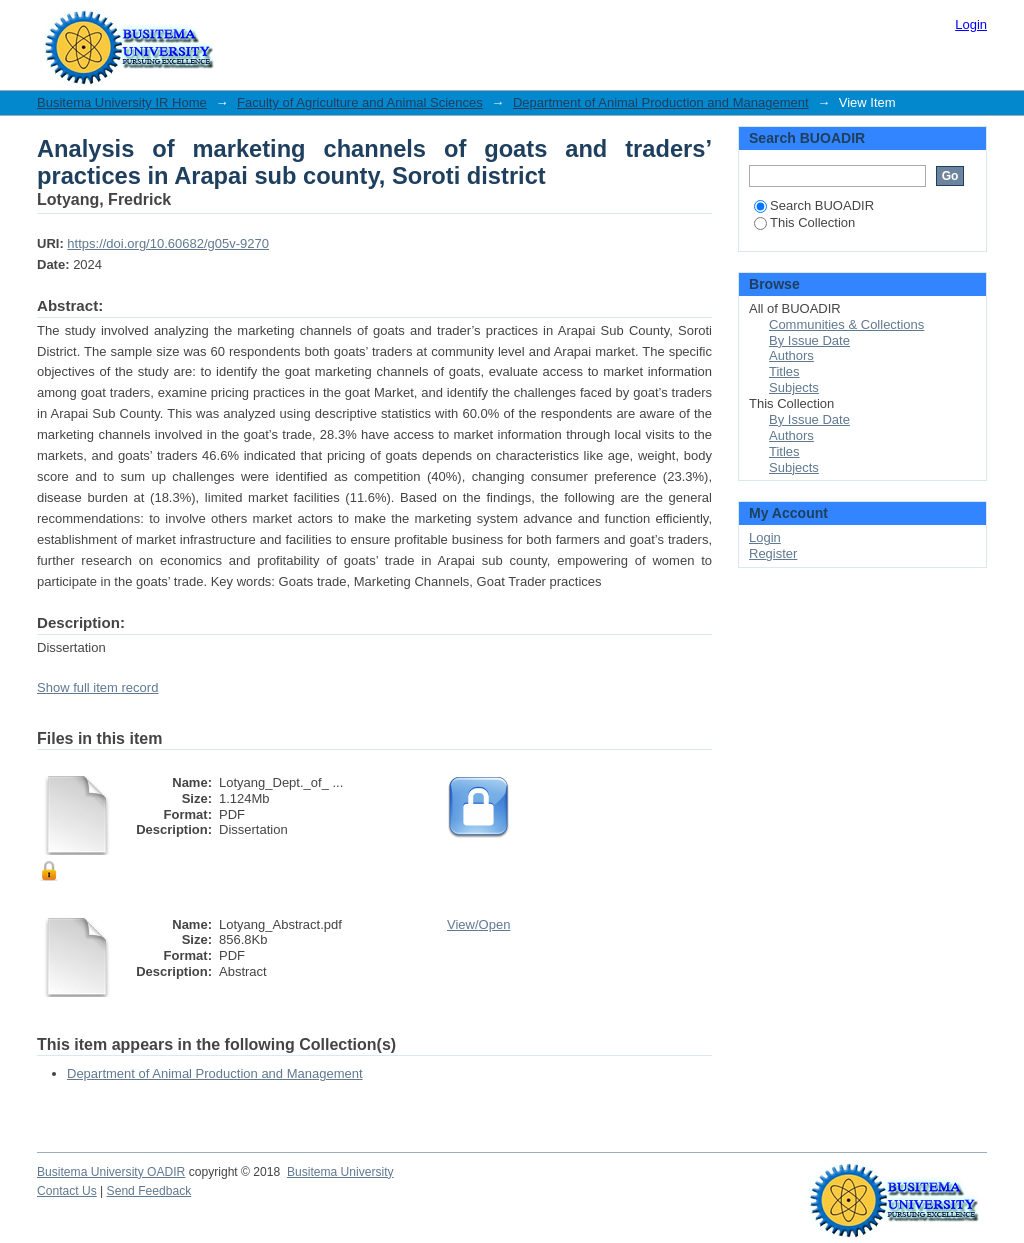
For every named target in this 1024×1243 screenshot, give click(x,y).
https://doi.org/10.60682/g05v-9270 (168, 243)
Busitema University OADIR (111, 1172)
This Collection (804, 222)
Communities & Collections (846, 324)
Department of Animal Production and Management (661, 102)
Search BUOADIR (814, 205)
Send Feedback (149, 1191)
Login (971, 24)
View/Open (478, 924)
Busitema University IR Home (122, 102)
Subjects (794, 387)
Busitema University (340, 1172)
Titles (784, 371)
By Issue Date (809, 340)
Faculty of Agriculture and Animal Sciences (360, 102)
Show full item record (97, 687)
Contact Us (67, 1191)
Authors (791, 355)
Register (773, 553)
